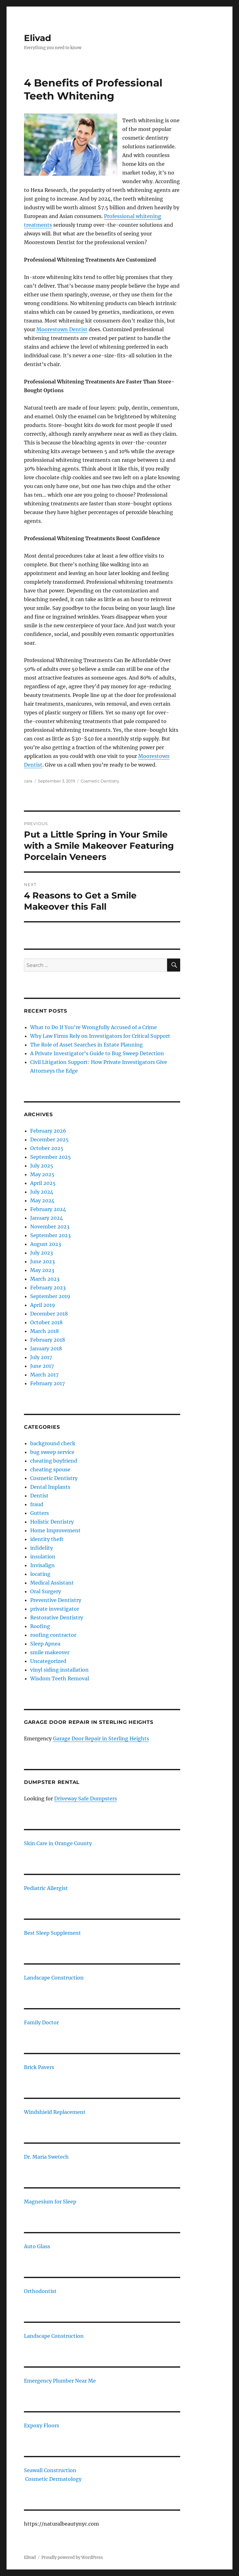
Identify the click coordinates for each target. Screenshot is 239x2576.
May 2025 (42, 1174)
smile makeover (49, 1652)
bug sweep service (52, 1452)
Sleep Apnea (45, 1644)
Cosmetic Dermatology (53, 2479)
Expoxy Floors (41, 2425)
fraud (36, 1504)
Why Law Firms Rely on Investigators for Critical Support (100, 1036)
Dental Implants (50, 1487)
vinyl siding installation (59, 1670)
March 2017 (44, 1375)
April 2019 (42, 1305)
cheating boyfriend (53, 1461)
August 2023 (45, 1244)
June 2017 (42, 1366)
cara (28, 780)
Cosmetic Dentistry (100, 780)
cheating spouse (50, 1469)
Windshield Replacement (55, 2112)
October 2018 (46, 1322)
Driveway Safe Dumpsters (85, 1798)
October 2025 (46, 1148)
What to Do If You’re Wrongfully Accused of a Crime (93, 1027)
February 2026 (48, 1131)
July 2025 (41, 1166)
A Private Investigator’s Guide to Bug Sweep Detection (97, 1053)
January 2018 (46, 1348)
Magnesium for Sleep (50, 2201)
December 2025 (49, 1139)
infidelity (41, 1548)
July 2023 (41, 1253)
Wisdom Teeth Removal (59, 1678)
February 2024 (48, 1209)
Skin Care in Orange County (58, 1843)
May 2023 (42, 1270)
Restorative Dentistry (56, 1617)
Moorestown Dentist (61, 329)
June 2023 (42, 1261)
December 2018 (49, 1314)
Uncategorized (48, 1661)
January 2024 (46, 1218)
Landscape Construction (54, 1978)
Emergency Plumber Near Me (60, 2381)
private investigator (54, 1609)
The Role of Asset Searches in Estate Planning (86, 1045)
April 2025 (43, 1183)
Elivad (37, 38)
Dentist (39, 1495)
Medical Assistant (52, 1583)
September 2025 (50, 1157)
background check (52, 1443)
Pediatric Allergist (46, 1888)
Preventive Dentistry (55, 1600)
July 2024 (41, 1192)
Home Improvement (55, 1530)
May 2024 (42, 1200)
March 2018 (44, 1331)
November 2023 (49, 1226)
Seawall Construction (50, 2470)
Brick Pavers (39, 2067)
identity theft (46, 1539)
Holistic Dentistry (52, 1522)
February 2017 (47, 1383)
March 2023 (44, 1279)
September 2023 (50, 1235)
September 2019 (50, 1296)
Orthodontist (40, 2291)
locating (40, 1574)
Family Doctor (41, 2022)
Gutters (39, 1513)
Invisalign (42, 1565)
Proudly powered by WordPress (72, 2557)
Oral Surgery (45, 1591)
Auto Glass (37, 2246)
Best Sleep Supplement (52, 1933)
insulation (42, 1556)
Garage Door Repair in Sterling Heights (101, 1738)
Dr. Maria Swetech (46, 2157)
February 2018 (47, 1340)
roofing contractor (53, 1635)
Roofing (40, 1626)
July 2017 (41, 1357)
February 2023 (48, 1287)
